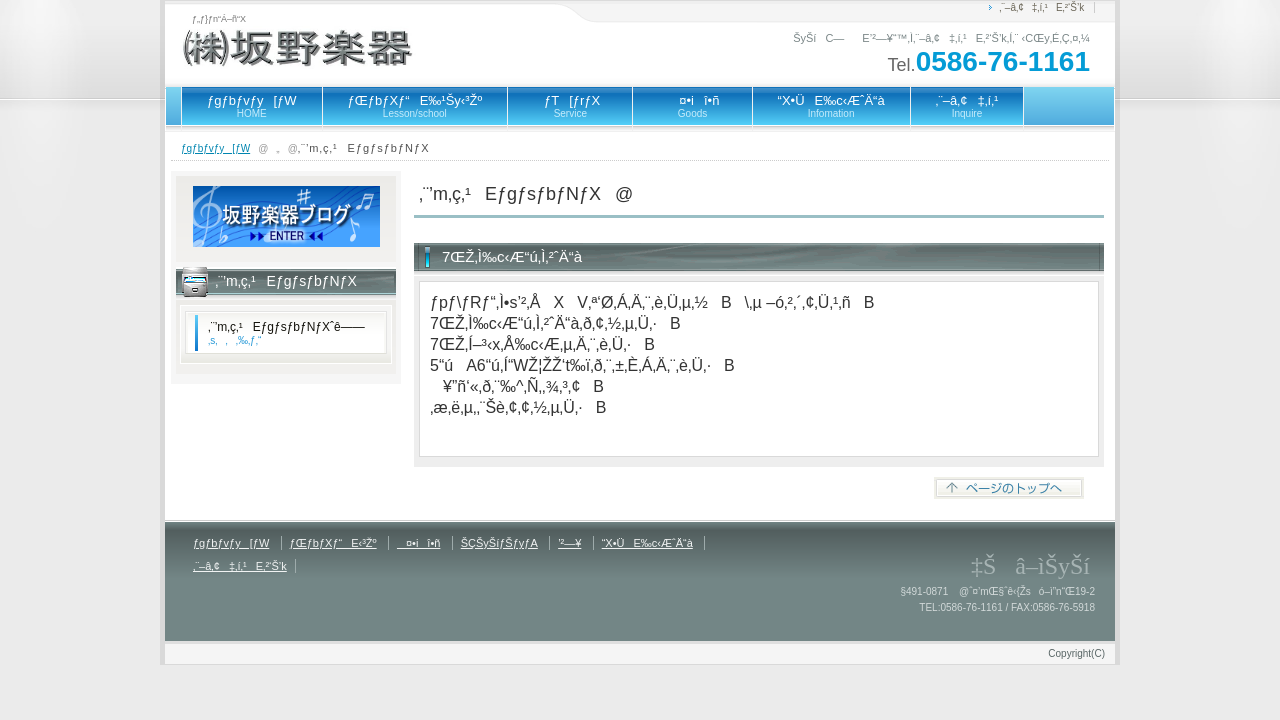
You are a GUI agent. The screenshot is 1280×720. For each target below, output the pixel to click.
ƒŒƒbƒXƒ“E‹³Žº (333, 543)
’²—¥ (569, 543)
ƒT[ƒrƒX (570, 106)
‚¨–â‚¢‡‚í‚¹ (967, 106)
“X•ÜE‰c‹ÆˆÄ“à (831, 106)
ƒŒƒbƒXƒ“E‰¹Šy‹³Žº (415, 106)
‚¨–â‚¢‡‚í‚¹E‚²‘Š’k (1041, 7)
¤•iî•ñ (692, 106)
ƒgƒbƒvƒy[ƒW (252, 106)
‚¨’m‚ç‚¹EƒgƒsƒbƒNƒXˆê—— (286, 333)
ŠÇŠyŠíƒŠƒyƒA (499, 543)
